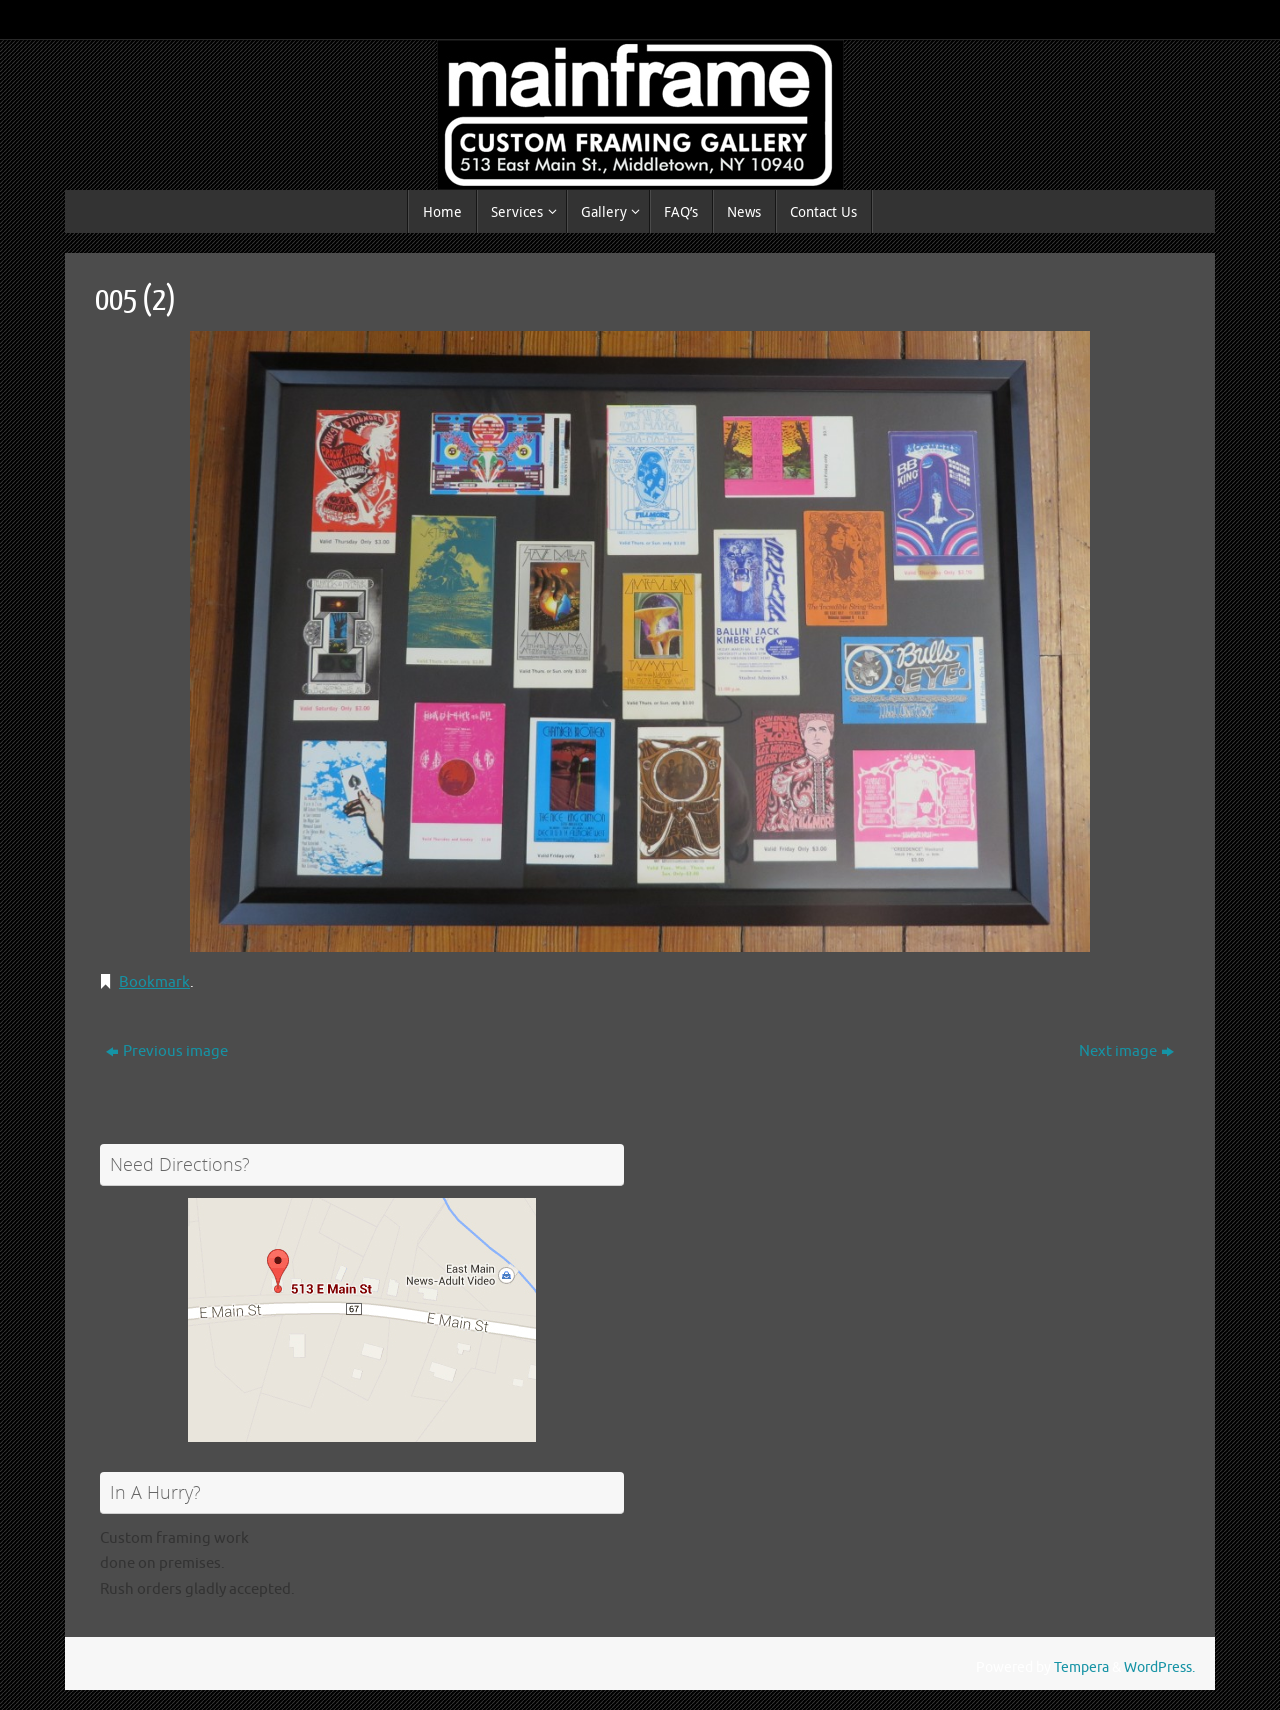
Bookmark (154, 982)
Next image (1126, 1051)
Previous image (167, 1051)
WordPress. (1159, 1667)
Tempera (1081, 1667)
